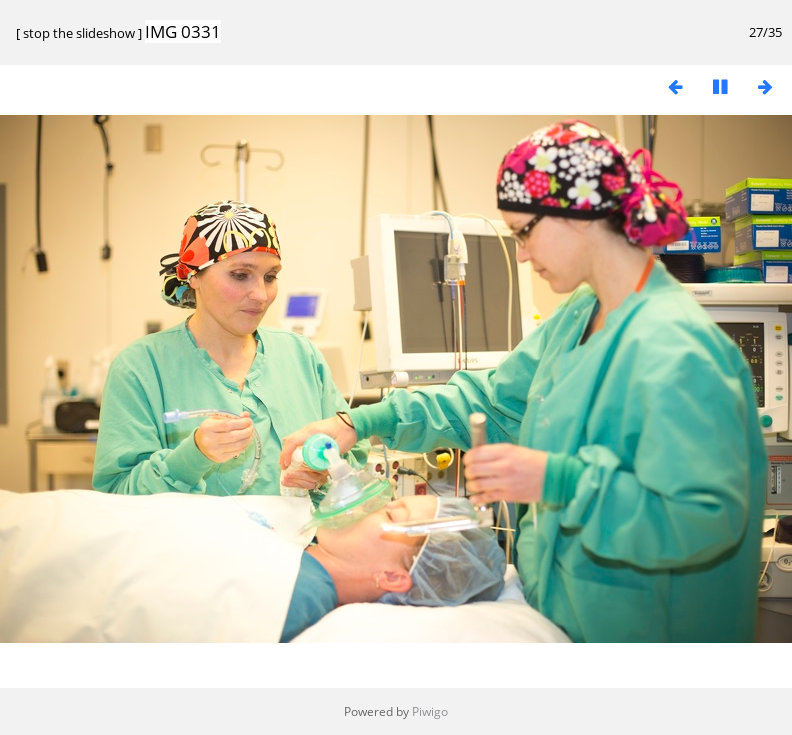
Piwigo (430, 711)
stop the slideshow (79, 33)
